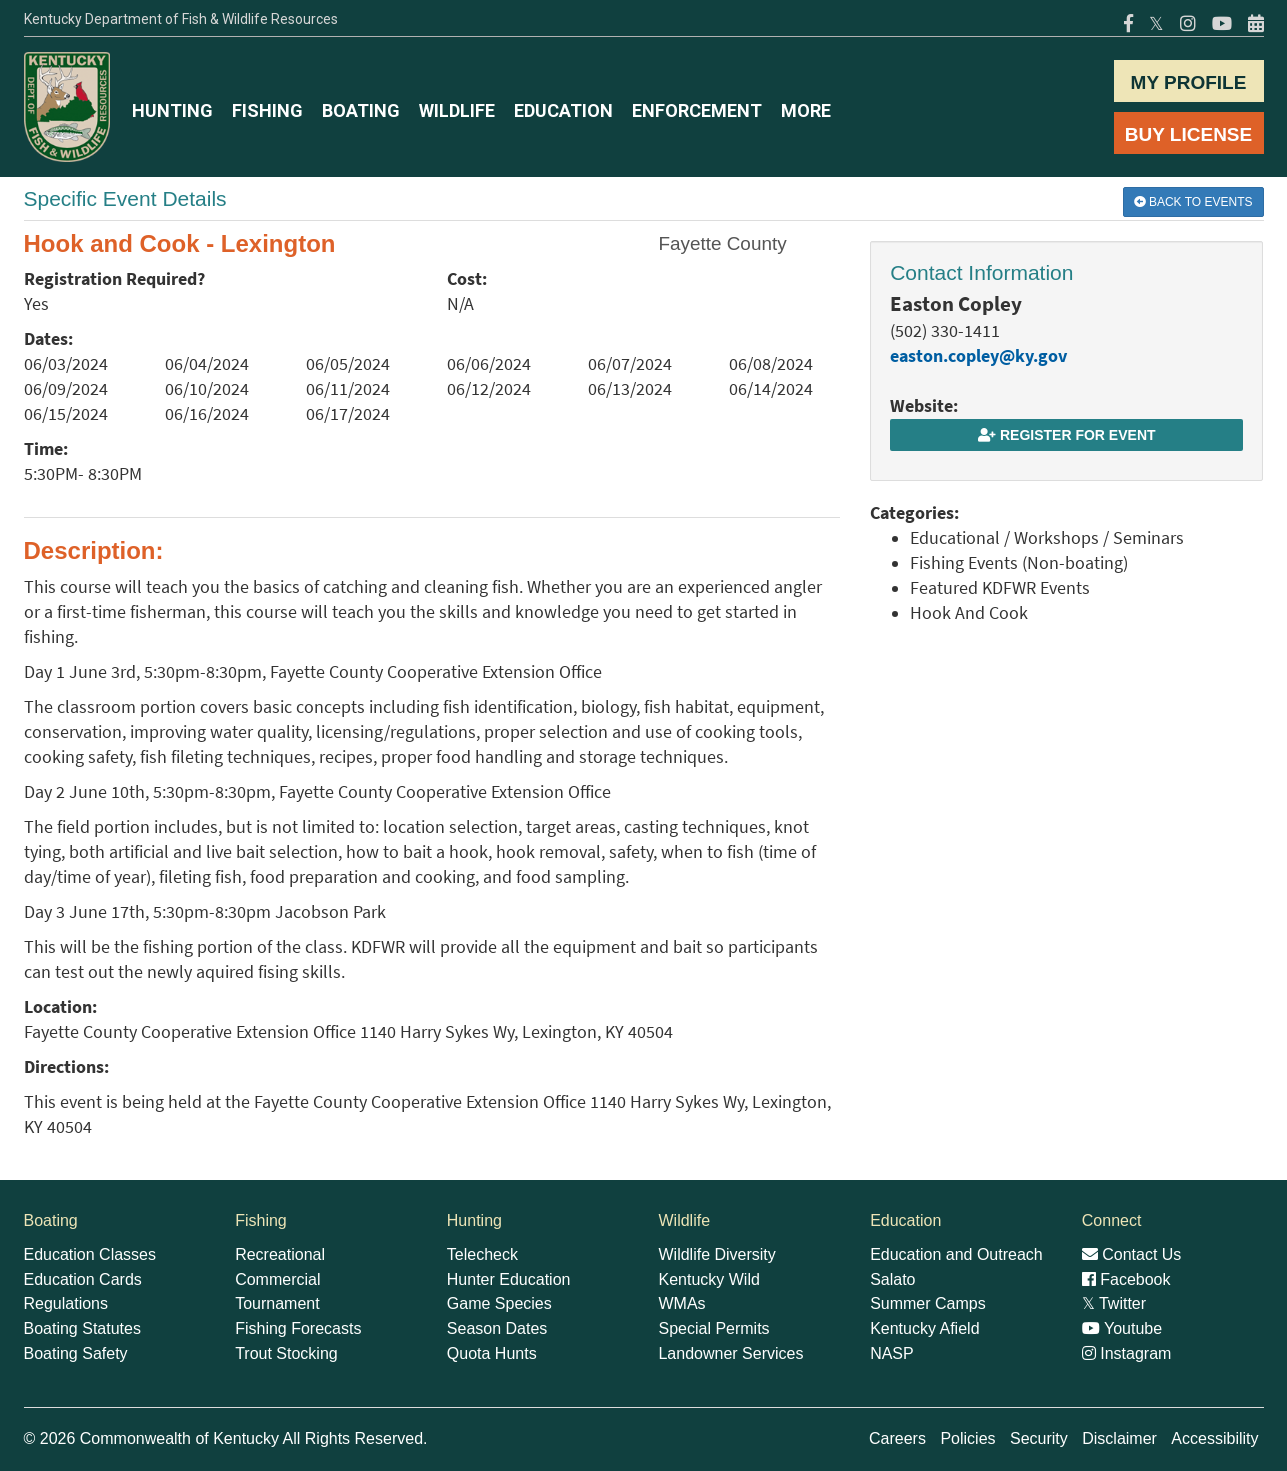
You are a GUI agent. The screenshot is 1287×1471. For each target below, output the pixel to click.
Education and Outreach (956, 1254)
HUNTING (172, 110)
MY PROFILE (1189, 82)
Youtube (1122, 1328)
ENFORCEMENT (697, 110)
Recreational (280, 1254)
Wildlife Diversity (716, 1254)
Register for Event (1066, 435)
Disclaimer (1119, 1438)
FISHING (267, 110)
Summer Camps (928, 1303)
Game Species (499, 1303)
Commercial (277, 1279)
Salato (892, 1279)
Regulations (66, 1303)
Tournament (277, 1303)
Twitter (1114, 1303)
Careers (897, 1438)
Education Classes (90, 1254)
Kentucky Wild (708, 1279)
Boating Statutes (82, 1328)
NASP (892, 1353)
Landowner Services (730, 1353)
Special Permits (713, 1328)
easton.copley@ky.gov (978, 356)
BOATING (361, 110)
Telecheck (482, 1254)
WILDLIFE (457, 110)
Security (1039, 1438)
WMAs (681, 1303)
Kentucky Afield (924, 1328)
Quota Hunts (492, 1353)
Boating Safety (76, 1353)
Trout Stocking (286, 1353)
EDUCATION (563, 110)
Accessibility (1214, 1438)
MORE (806, 110)
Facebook (1126, 1279)
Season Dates (497, 1328)
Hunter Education (509, 1279)
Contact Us (1132, 1254)
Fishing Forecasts (298, 1328)
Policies (967, 1438)
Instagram (1127, 1353)
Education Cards (83, 1279)
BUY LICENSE (1188, 134)
